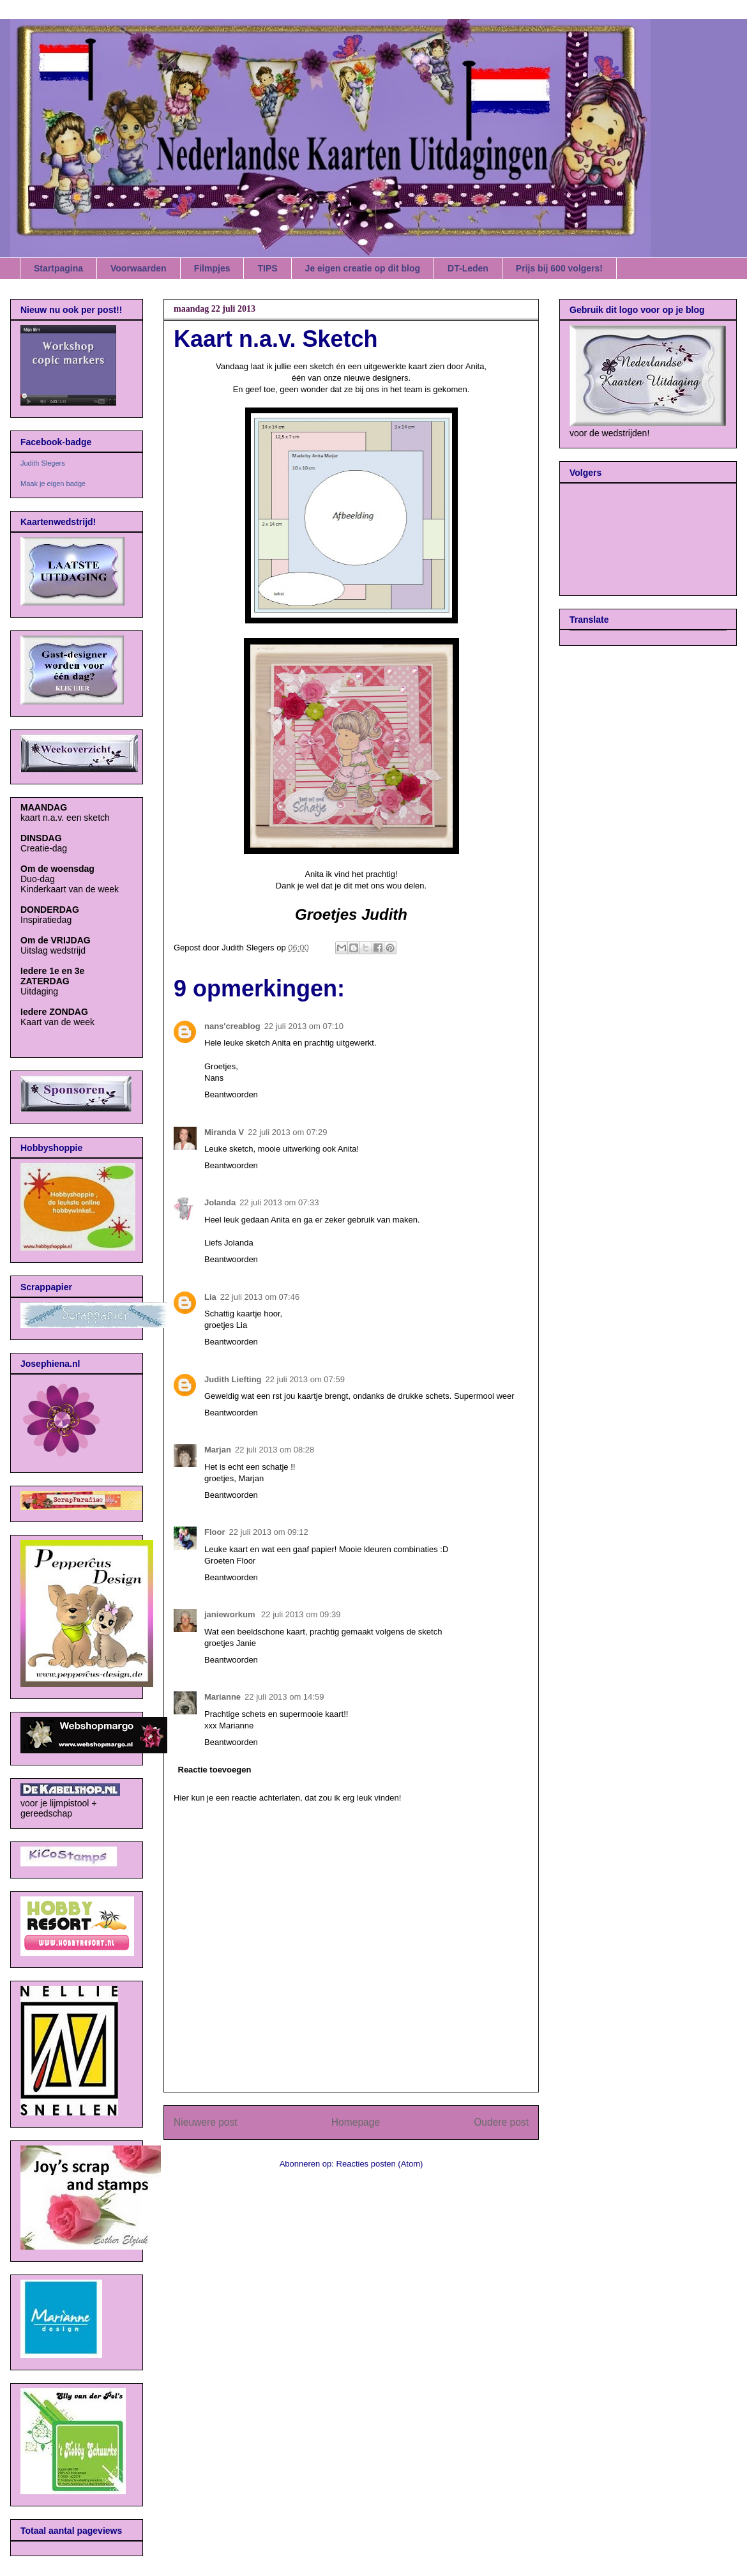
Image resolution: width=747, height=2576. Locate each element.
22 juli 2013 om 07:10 (303, 1026)
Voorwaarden (138, 268)
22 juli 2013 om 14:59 (284, 1697)
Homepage (355, 2122)
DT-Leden (468, 268)
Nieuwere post (206, 2122)
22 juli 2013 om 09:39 (300, 1614)
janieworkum (230, 1614)
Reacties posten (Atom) (379, 2163)
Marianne (222, 1697)
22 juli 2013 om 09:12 (268, 1532)
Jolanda (220, 1202)
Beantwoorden (231, 1094)
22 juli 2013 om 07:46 (259, 1297)
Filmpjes (212, 268)
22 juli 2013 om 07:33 (279, 1202)
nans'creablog (232, 1026)
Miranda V (224, 1132)
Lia (210, 1297)
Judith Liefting (233, 1379)
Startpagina (58, 268)
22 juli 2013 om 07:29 (287, 1132)
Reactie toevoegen (215, 1769)
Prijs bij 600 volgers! (559, 268)
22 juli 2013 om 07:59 (305, 1379)
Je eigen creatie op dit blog (362, 268)
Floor (214, 1532)
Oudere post (501, 2122)
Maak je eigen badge (53, 483)
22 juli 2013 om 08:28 (274, 1449)
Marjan (217, 1449)
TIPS (267, 268)
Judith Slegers (42, 463)
